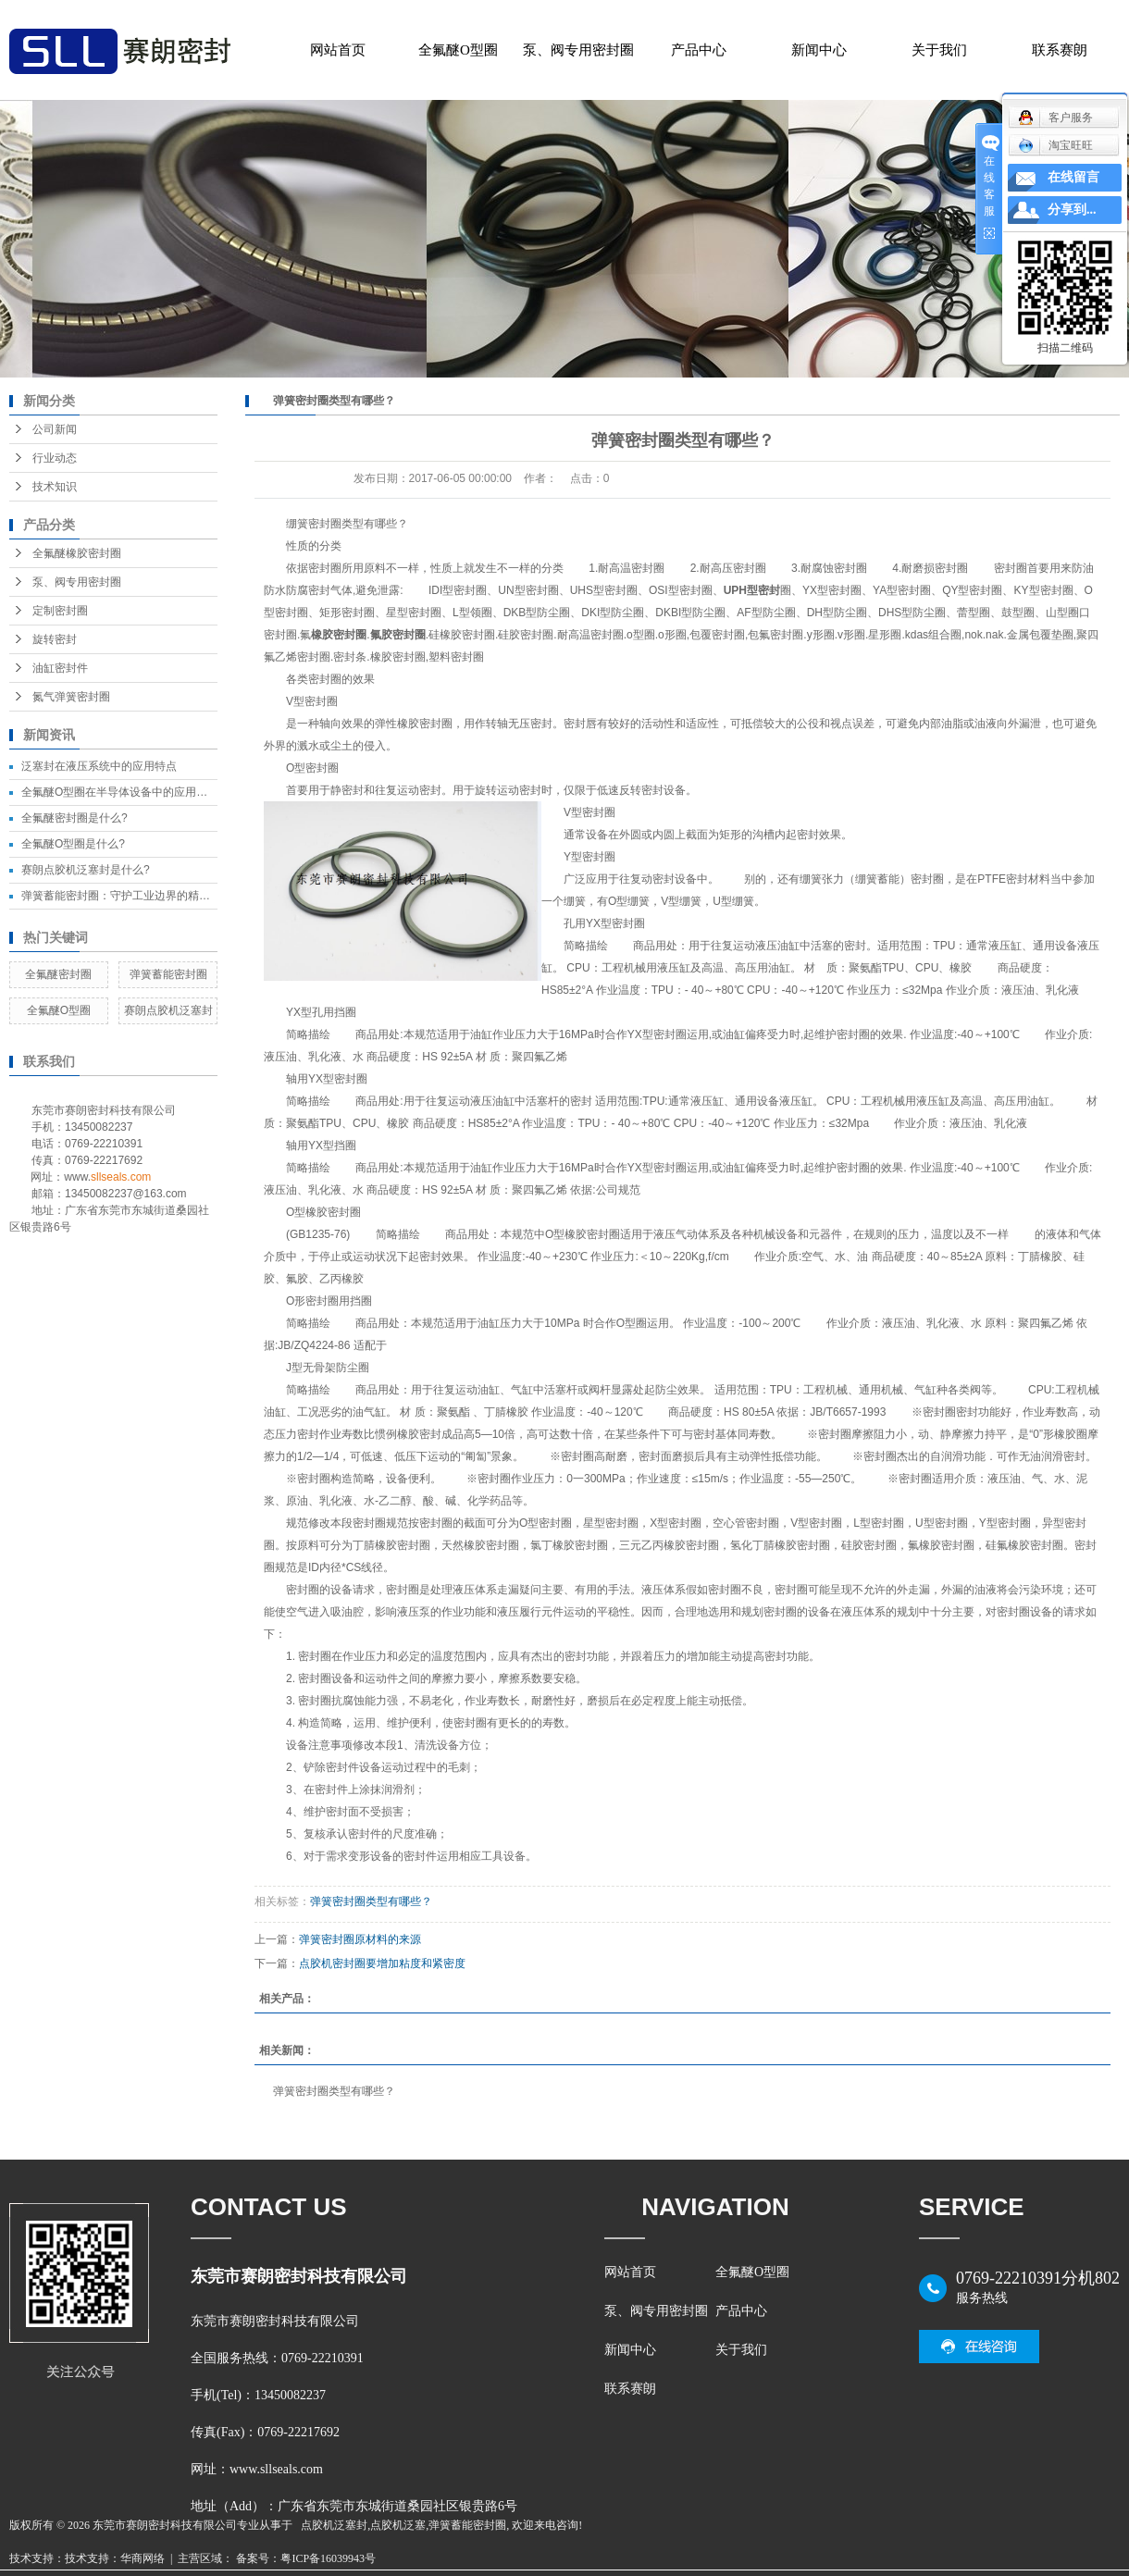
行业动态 (54, 458)
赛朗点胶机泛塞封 (168, 1010)
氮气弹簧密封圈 (71, 696)
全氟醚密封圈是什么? (74, 817)
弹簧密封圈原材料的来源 (360, 1939)
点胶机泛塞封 (334, 2525)
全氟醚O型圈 (458, 50)
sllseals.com (121, 1176)
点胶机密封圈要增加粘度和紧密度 (382, 1963)
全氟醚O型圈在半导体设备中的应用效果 (119, 792)
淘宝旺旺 (1055, 145)
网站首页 (338, 50)
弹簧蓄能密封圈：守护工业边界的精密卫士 (126, 895)
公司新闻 (54, 429)
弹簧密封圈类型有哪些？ (371, 1901)
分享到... (1072, 210)
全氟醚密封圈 (58, 974)
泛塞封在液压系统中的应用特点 (99, 766)
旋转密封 (54, 639)
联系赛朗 (1059, 50)
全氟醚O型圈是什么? (73, 843)
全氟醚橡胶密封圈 (76, 553)
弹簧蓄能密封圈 (168, 974)
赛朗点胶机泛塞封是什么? (85, 869)
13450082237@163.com (126, 1193)
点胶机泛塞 (398, 2525)
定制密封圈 (60, 610)
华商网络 (142, 2558)
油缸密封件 (60, 668)
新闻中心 (819, 50)
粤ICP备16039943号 (328, 2558)
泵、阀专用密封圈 (578, 50)
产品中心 (698, 50)
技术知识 (54, 486)
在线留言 (1073, 177)
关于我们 (939, 50)
